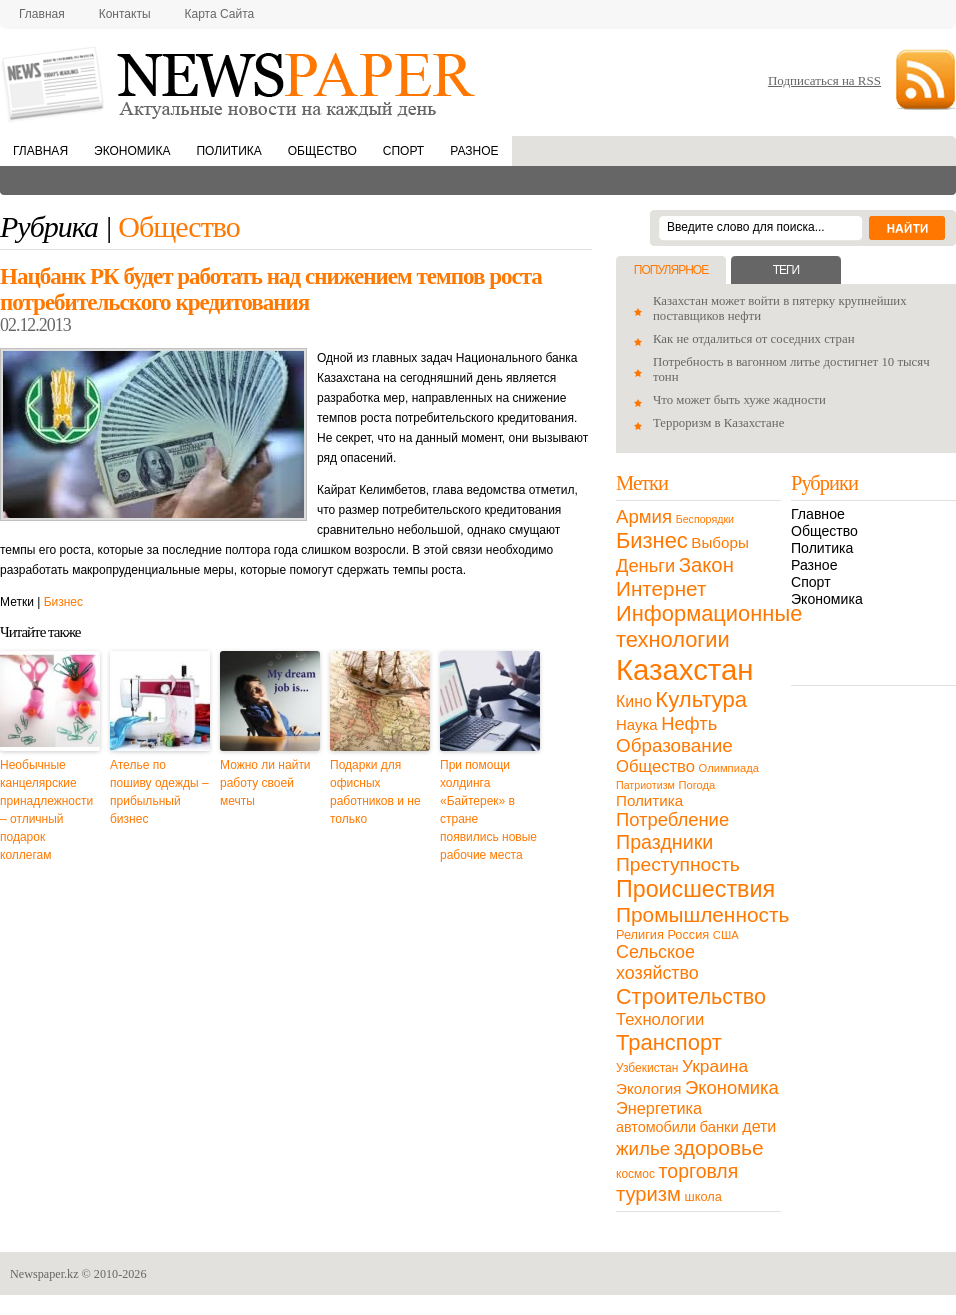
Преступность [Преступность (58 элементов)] (678, 864)
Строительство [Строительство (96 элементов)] (691, 996)
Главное (818, 514)
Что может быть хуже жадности (739, 400)
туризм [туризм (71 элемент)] (648, 1194)
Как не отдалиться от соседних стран (754, 339)
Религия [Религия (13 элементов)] (640, 934)
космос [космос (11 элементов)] (635, 1174)
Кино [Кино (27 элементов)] (634, 701)
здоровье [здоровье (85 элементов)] (719, 1147)
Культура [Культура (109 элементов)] (701, 699)
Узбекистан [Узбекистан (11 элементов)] (647, 1068)
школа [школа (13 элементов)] (703, 1196)
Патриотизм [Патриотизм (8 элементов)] (645, 785)
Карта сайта (220, 14)
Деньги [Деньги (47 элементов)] (645, 565)
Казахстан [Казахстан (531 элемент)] (684, 669)
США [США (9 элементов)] (726, 935)
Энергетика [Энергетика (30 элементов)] (659, 1108)
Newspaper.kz (44, 1274)
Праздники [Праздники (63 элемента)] (664, 842)
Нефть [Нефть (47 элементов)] (689, 723)
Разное (474, 151)
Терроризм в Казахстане (718, 423)
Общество (322, 151)
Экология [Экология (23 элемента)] (648, 1088)
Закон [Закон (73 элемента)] (706, 565)
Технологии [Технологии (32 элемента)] (660, 1019)
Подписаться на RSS (824, 80)
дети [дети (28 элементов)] (759, 1126)
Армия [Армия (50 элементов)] (644, 516)
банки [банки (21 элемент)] (719, 1127)
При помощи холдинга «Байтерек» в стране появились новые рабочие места (488, 810)
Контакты (125, 14)
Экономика (132, 151)
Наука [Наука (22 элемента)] (637, 724)
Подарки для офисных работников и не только (375, 792)
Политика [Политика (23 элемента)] (649, 800)
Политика (228, 151)
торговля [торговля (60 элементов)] (699, 1171)
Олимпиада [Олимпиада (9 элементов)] (729, 768)
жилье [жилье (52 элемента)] (643, 1148)
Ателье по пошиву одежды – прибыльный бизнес (159, 792)
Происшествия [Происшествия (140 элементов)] (695, 889)
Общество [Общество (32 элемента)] (655, 766)
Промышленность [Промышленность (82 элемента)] (702, 914)
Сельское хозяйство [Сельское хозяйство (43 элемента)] (657, 962)
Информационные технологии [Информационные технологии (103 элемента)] (709, 626)
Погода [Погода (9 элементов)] (696, 785)
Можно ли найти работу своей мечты (265, 783)
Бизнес (63, 602)
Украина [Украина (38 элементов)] (715, 1066)
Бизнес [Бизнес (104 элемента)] (652, 540)
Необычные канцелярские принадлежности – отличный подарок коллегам (46, 810)
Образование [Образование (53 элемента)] (674, 745)
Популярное (671, 270)
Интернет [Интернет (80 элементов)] (661, 588)
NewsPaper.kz (240, 82)
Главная (42, 14)
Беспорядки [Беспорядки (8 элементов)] (705, 519)
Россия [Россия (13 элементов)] (688, 934)
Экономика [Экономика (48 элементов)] (732, 1087)
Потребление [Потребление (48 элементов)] (672, 819)
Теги (786, 270)
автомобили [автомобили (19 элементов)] (656, 1127)
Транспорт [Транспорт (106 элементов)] (669, 1042)
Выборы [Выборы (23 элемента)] (719, 542)
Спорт (403, 151)
